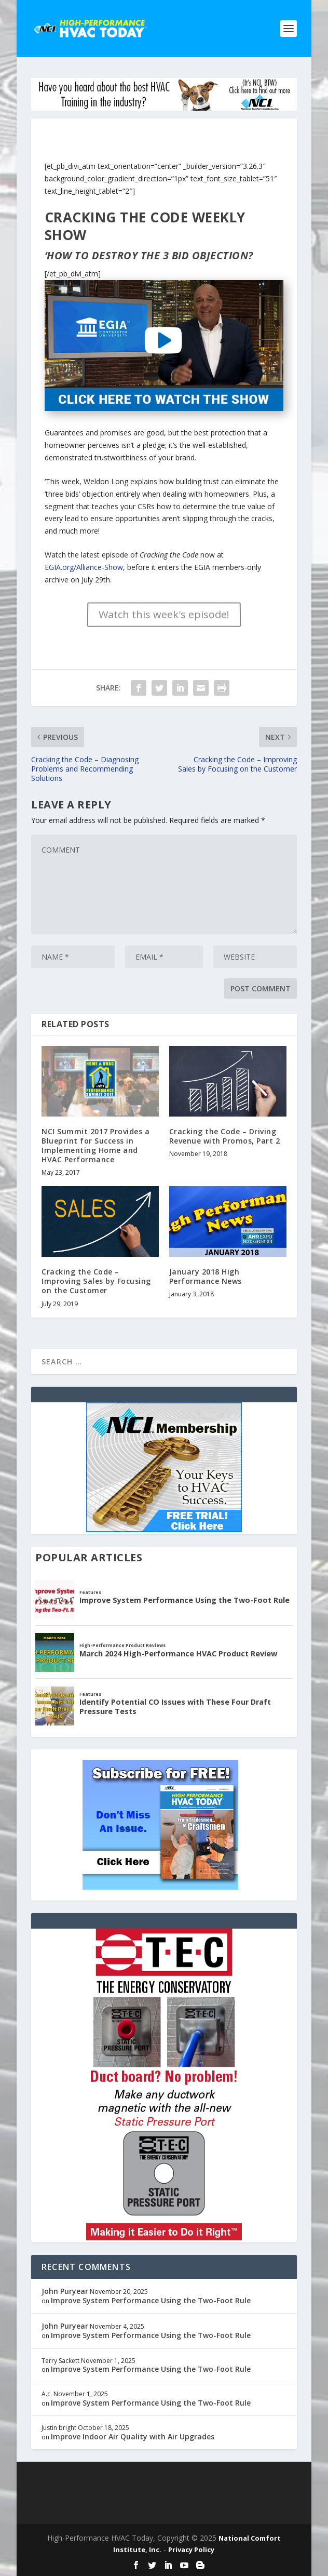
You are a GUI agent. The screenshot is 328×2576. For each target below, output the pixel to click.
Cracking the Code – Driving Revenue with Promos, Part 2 (224, 1136)
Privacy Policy (191, 2549)
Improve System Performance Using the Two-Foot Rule (151, 2300)
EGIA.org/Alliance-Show (84, 567)
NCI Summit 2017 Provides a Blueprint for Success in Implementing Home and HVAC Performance (95, 1145)
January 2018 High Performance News (205, 1276)
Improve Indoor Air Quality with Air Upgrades (132, 2436)
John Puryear (65, 2291)
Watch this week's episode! (164, 614)
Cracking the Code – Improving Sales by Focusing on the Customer (96, 1281)
